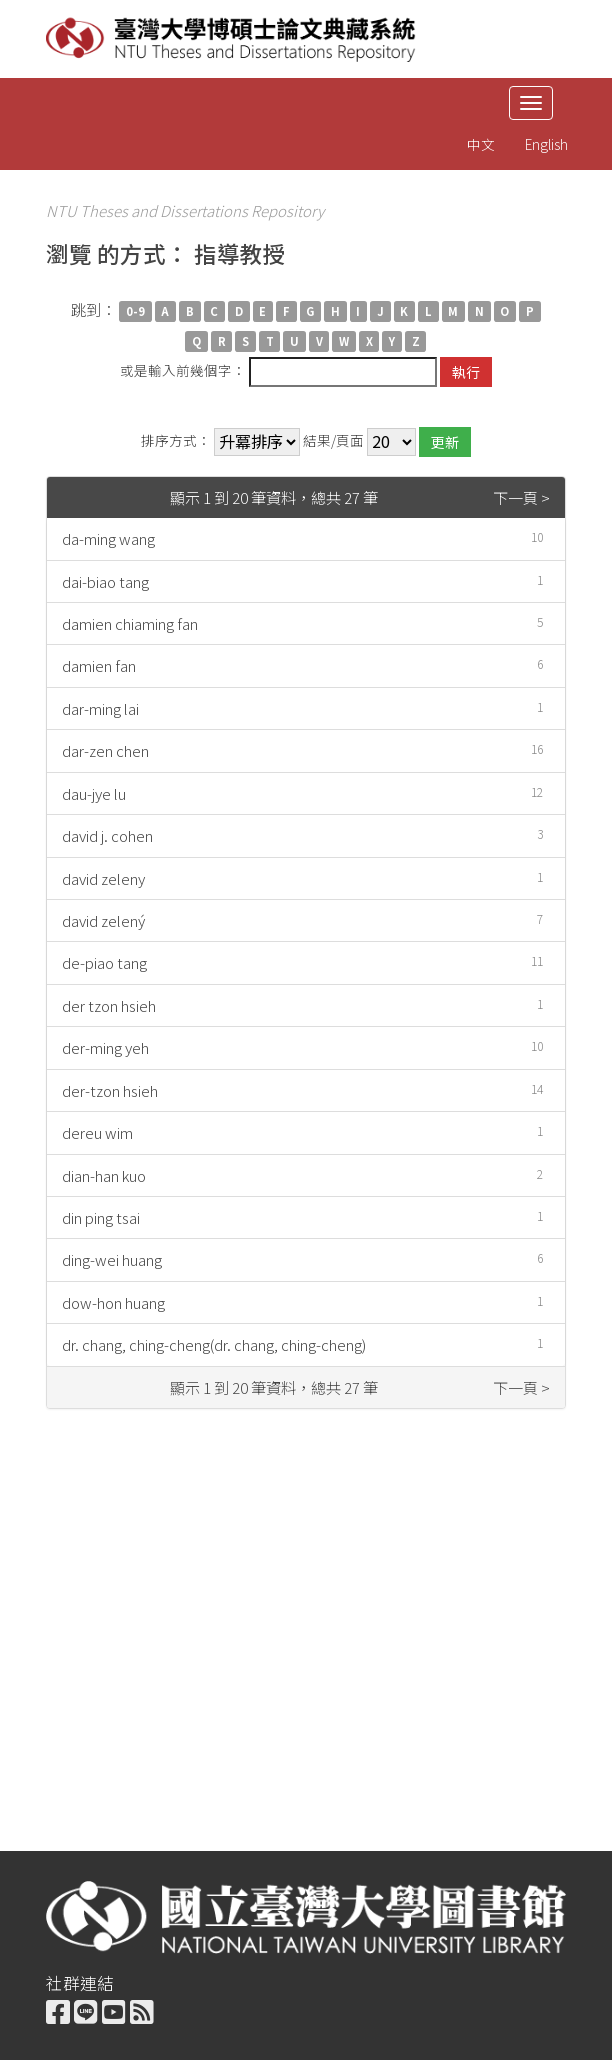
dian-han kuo (104, 1175)
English (546, 144)
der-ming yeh (105, 1047)
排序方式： (176, 440)
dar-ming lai (100, 708)
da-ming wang (108, 538)
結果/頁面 (333, 440)
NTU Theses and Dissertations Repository (185, 210)
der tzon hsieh (109, 1005)
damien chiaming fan (130, 623)
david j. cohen (107, 835)
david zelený (103, 920)
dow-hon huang (113, 1302)
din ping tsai (101, 1217)
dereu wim (97, 1132)
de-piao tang (104, 962)
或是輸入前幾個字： (183, 370)
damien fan (99, 665)
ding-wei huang (112, 1259)
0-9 (135, 311)
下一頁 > (521, 497)
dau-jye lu (94, 793)
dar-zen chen (105, 750)
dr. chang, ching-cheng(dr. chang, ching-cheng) (214, 1344)
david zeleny (103, 878)
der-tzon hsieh (110, 1090)
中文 (481, 144)
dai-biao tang (105, 581)
